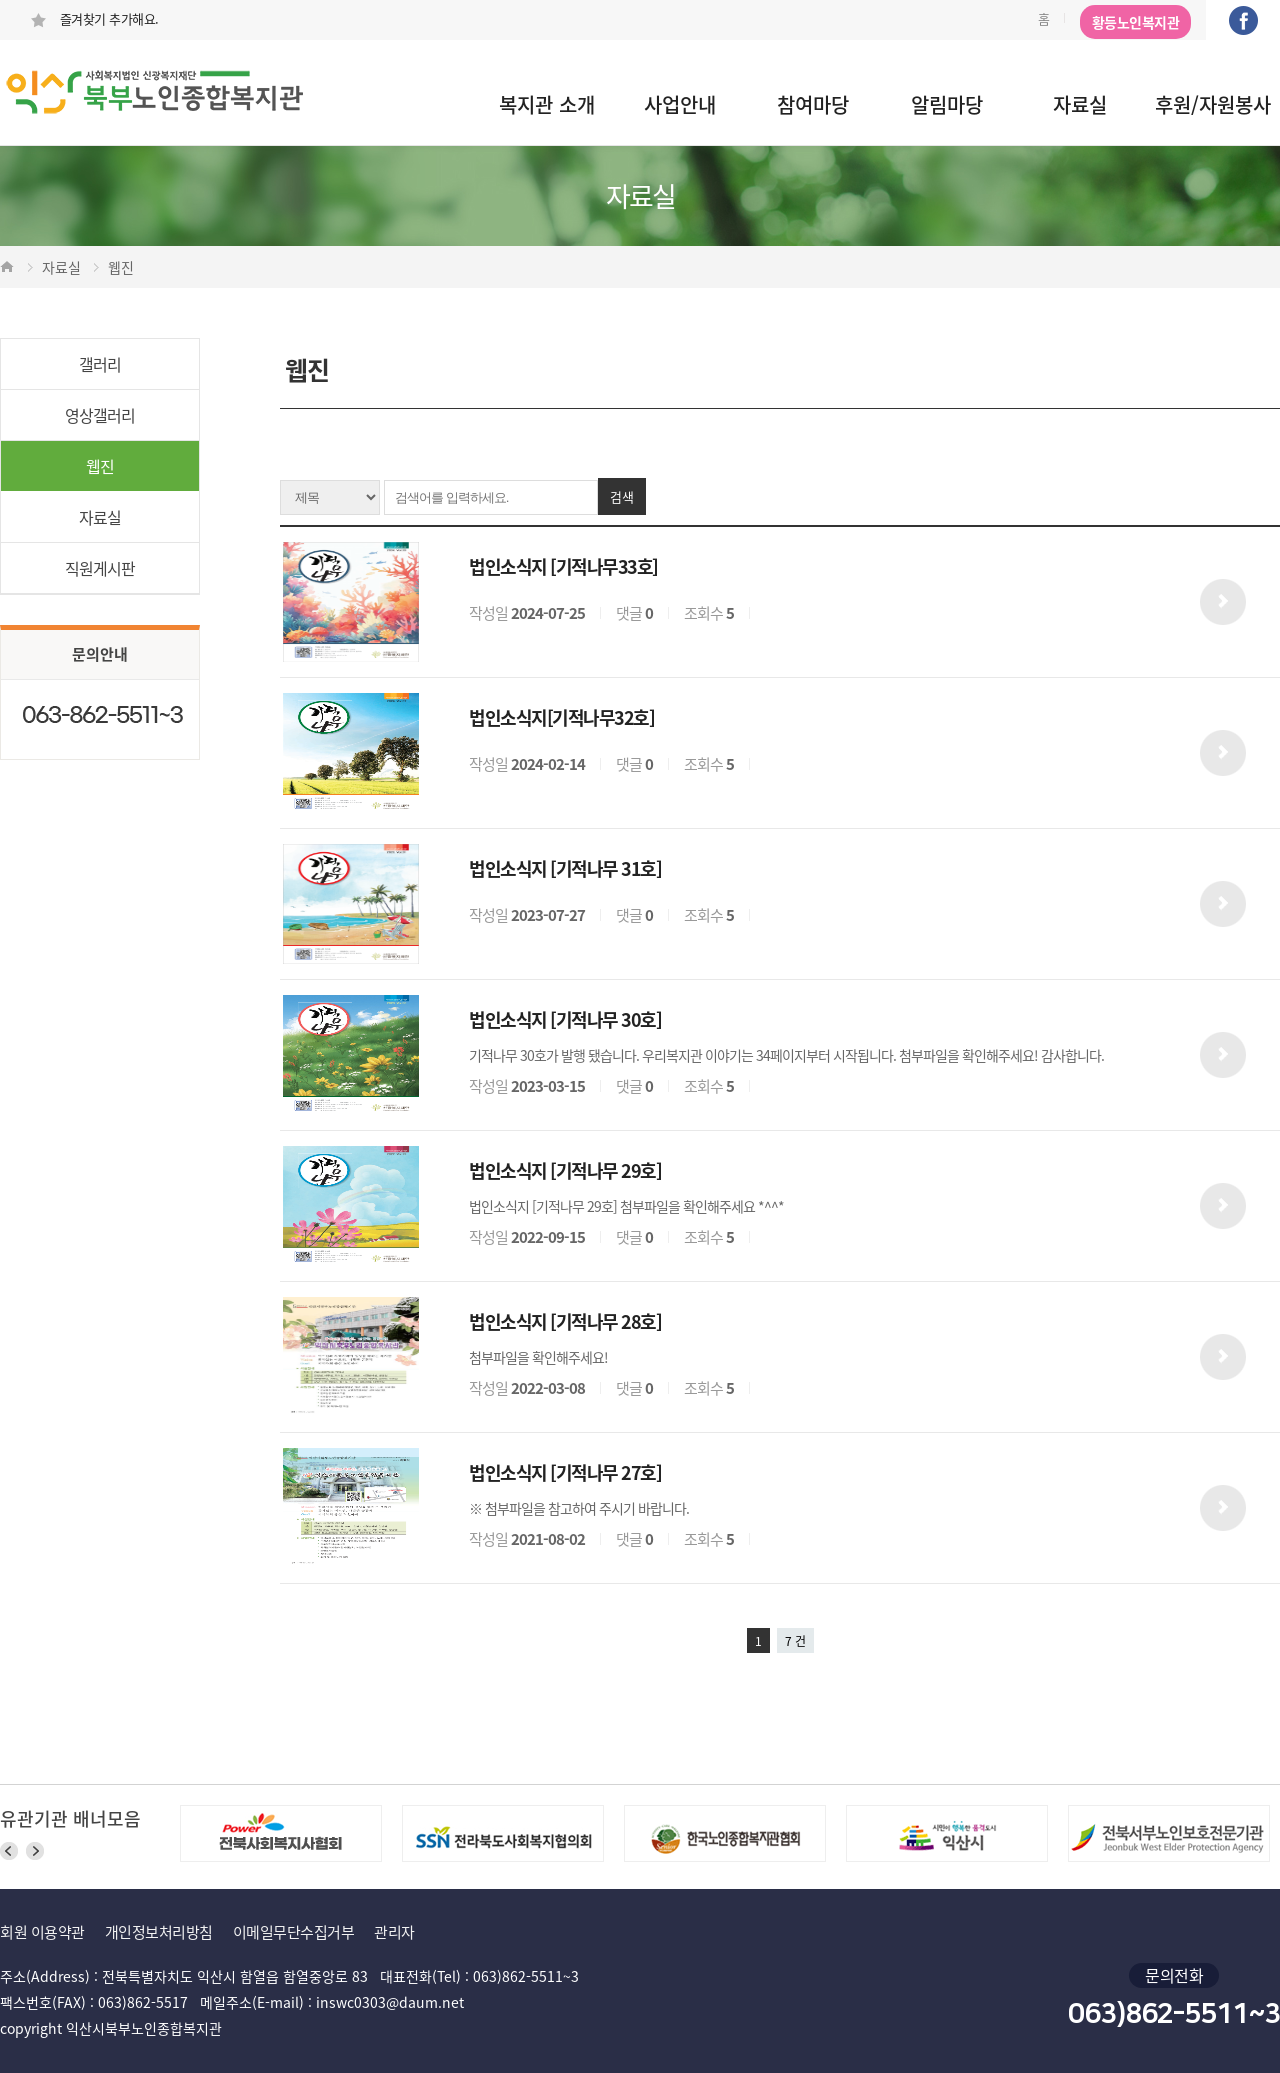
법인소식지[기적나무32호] (561, 717)
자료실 (1080, 104)
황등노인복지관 (1136, 22)
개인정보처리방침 (159, 1932)
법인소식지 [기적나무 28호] (565, 1321)
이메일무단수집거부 (294, 1932)
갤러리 (100, 364)
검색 (622, 496)
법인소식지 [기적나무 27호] (565, 1472)
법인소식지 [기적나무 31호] (565, 868)
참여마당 (813, 104)
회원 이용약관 (42, 1932)
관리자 (394, 1932)
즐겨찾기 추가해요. (94, 18)
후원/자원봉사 (1213, 104)
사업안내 (680, 104)
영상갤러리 (100, 415)
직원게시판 (100, 568)
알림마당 (947, 104)
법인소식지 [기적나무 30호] (565, 1019)
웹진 (100, 466)
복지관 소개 (547, 104)
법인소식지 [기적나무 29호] (565, 1170)
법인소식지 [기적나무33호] (563, 566)
